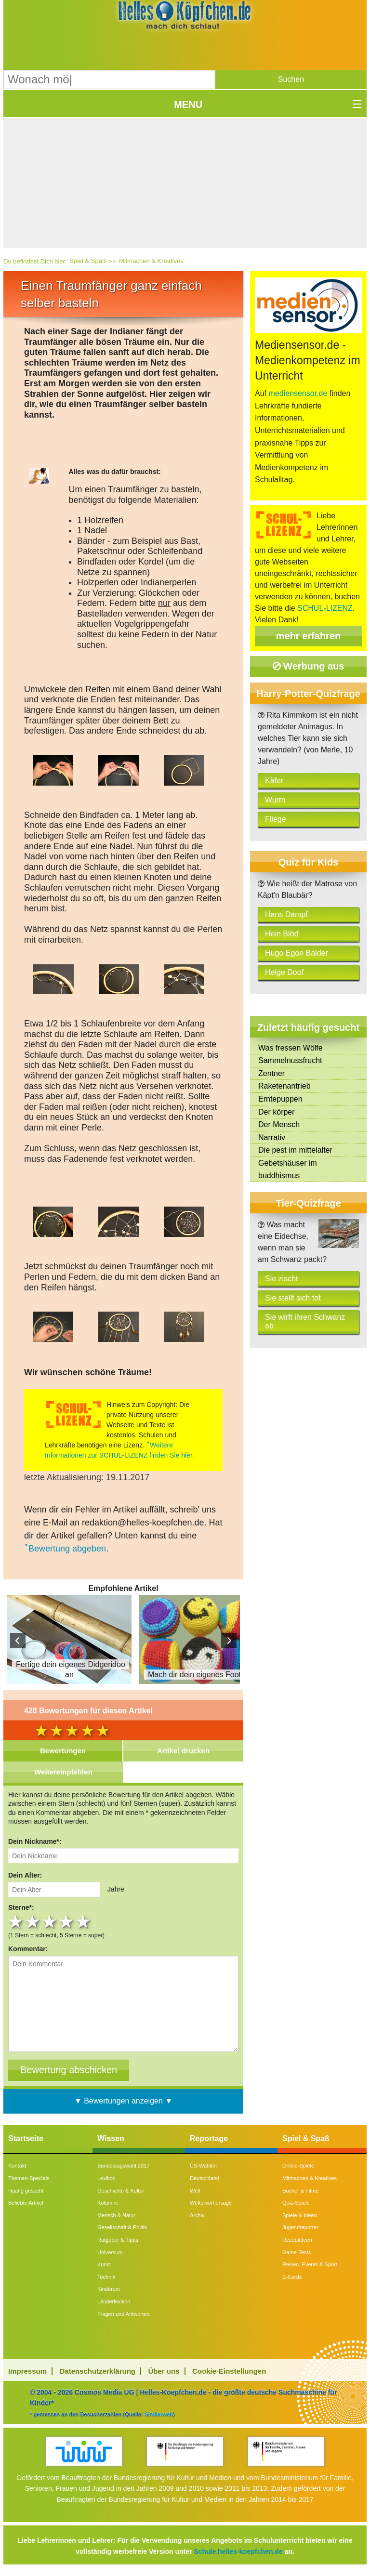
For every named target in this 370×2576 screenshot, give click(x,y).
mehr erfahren (308, 636)
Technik (106, 2277)
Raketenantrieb (284, 1086)
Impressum (27, 2371)
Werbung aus (308, 666)
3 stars (50, 1922)
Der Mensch (279, 1124)
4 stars (67, 1922)
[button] (291, 79)
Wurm (275, 800)
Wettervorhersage (211, 2203)
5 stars (84, 1922)
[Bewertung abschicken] (68, 2070)
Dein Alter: (25, 1875)
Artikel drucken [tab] (183, 1751)
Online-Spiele (298, 2166)
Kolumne (107, 2203)
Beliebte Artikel (25, 2203)
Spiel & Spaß (87, 260)
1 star (16, 1922)
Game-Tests (296, 2252)
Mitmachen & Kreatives (151, 260)
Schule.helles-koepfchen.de (238, 2551)
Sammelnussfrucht (290, 1060)
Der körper (276, 1112)
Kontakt (17, 2166)
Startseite (25, 2138)
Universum (110, 2252)
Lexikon (106, 2178)
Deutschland (204, 2178)
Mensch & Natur (116, 2215)
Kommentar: (28, 1949)
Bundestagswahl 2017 (123, 2166)
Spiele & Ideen (299, 2215)
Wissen (110, 2138)
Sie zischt (281, 1279)
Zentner (271, 1073)
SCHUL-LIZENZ (325, 608)
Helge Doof (284, 972)
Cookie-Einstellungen (229, 2371)
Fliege (275, 819)
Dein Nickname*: (34, 1841)
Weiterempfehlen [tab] (63, 1772)
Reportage (209, 2138)
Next (229, 1640)
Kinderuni (108, 2289)
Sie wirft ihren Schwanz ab (305, 1321)
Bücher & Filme (300, 2191)
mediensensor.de (297, 393)
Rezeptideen (297, 2240)
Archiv (197, 2215)
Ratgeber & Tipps (117, 2240)
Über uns (164, 2371)
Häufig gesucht (25, 2191)
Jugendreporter (300, 2227)
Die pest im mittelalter (295, 1150)
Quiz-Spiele (296, 2203)
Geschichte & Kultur (120, 2191)
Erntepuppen (280, 1099)
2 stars (33, 1922)
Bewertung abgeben (67, 1548)
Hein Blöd (281, 934)
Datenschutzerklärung (98, 2371)
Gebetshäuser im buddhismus (287, 1169)
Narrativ (271, 1137)
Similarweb (159, 2414)
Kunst (104, 2264)
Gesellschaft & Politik (122, 2227)
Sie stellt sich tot (293, 1298)
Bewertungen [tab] (63, 1751)
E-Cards (292, 2277)
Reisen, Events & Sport (309, 2264)
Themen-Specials (29, 2178)
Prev (18, 1640)
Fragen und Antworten (123, 2314)
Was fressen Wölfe (290, 1048)
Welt (195, 2191)
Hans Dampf (286, 914)
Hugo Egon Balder (296, 953)
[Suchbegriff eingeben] (109, 79)
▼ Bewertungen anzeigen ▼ (123, 2101)
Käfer (274, 780)
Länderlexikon (114, 2301)
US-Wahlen (203, 2166)
